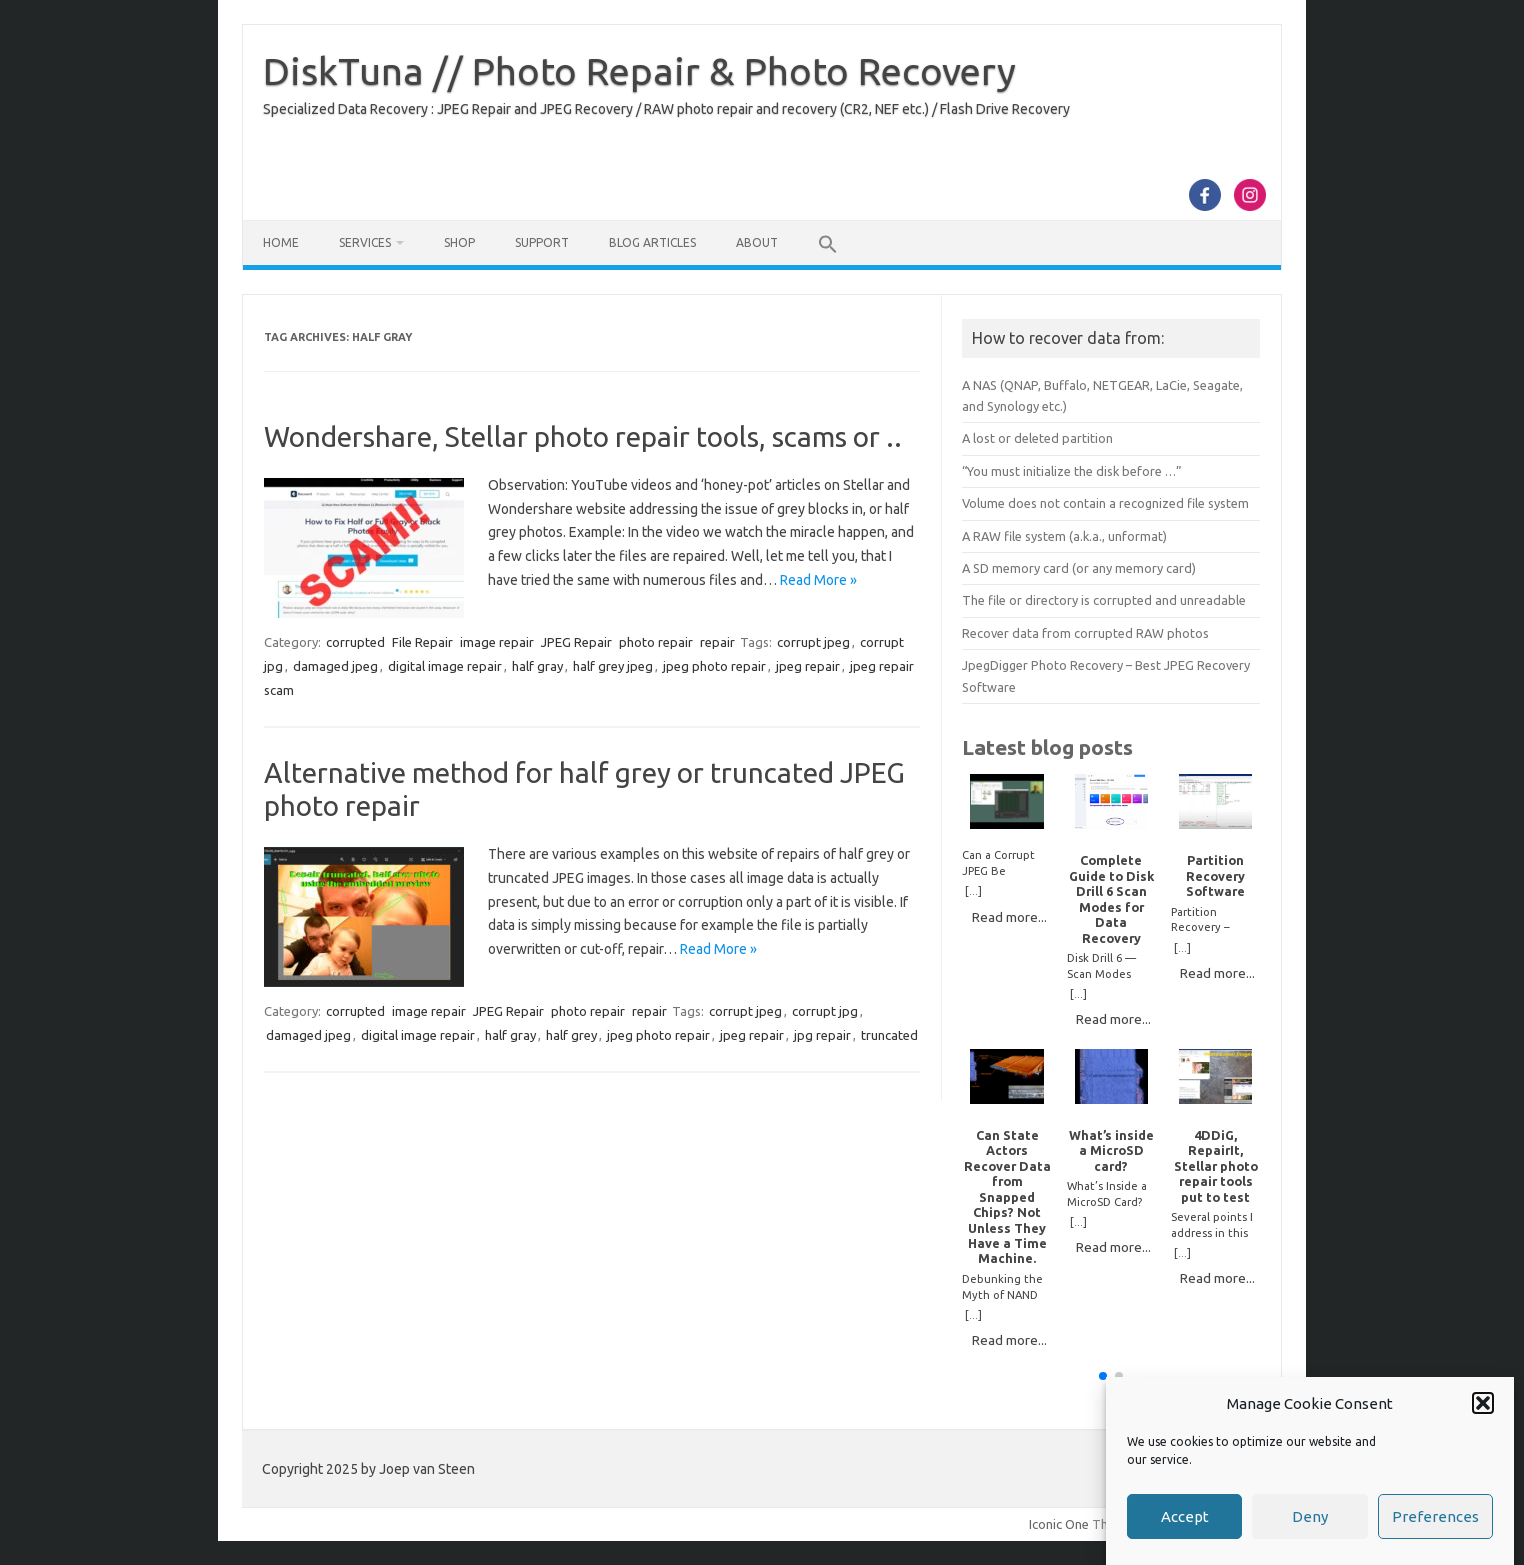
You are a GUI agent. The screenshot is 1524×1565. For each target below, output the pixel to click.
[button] (1483, 1411)
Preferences (1435, 1524)
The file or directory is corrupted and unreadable (1104, 600)
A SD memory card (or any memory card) (1079, 568)
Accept (1185, 1524)
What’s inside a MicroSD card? (1111, 1150)
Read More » (818, 580)
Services (365, 242)
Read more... (1009, 917)
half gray (537, 666)
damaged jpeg (335, 666)
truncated (889, 1035)
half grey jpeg (613, 666)
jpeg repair (808, 666)
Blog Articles (652, 242)
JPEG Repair (576, 642)
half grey (571, 1035)
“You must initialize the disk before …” (1072, 471)
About (757, 242)
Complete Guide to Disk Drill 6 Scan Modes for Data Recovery (1111, 898)
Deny (1310, 1524)
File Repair (422, 642)
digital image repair (445, 666)
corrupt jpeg (813, 642)
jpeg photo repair (714, 666)
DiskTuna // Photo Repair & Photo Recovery (639, 71)
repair (717, 642)
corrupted (355, 642)
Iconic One (1059, 1524)
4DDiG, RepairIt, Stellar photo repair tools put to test (1216, 1166)
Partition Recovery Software (1215, 875)
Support (542, 242)
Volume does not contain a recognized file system (1105, 503)
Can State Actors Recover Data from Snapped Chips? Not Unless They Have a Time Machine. (1007, 1197)
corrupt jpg (825, 1011)
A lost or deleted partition (1037, 438)
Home (281, 242)
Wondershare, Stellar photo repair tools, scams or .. (583, 436)
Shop (459, 242)
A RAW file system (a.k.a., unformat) (1064, 536)
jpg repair (822, 1035)
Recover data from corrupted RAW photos (1085, 633)
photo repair (656, 642)
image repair (497, 642)
